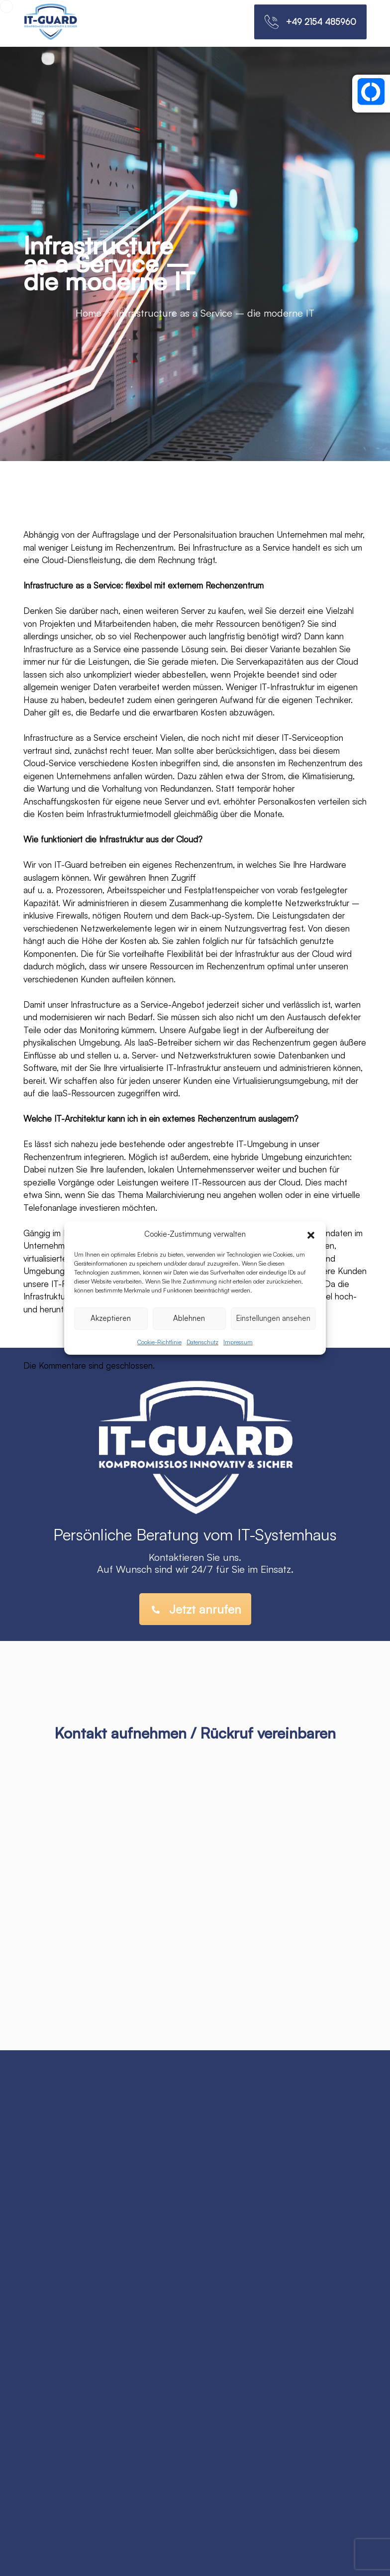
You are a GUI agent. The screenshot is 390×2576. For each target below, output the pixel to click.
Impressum (238, 1342)
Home (88, 313)
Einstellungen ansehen (273, 1318)
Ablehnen (189, 1318)
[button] (311, 1234)
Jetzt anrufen (196, 1609)
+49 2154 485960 (321, 21)
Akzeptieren (111, 1318)
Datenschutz (202, 1342)
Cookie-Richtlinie (159, 1342)
